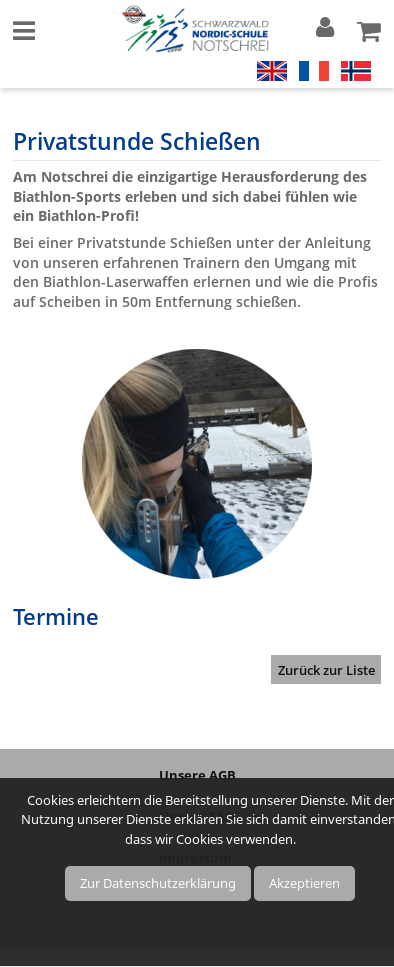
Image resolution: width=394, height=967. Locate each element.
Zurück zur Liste (326, 670)
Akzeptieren (304, 883)
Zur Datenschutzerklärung (158, 883)
